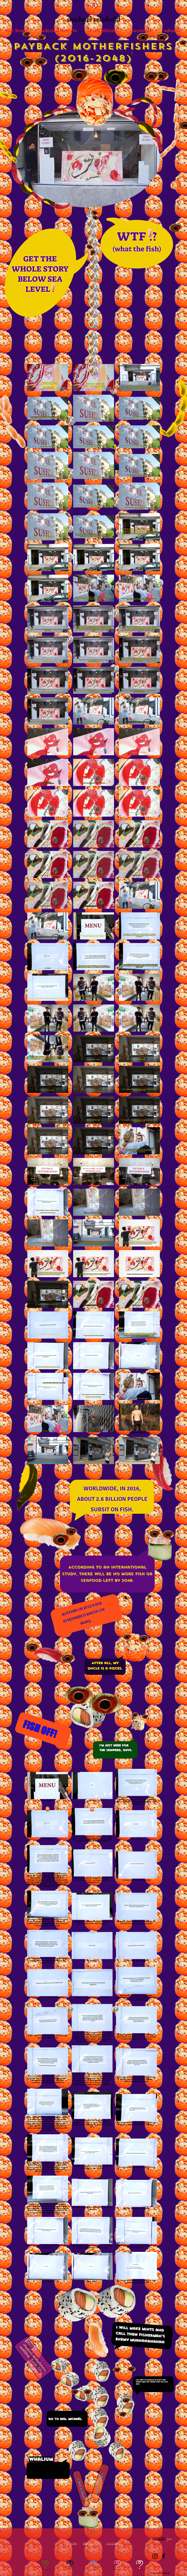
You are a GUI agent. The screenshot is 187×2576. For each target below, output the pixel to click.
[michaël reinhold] (93, 20)
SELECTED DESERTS (92, 2543)
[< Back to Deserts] (99, 2483)
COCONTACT (113, 2543)
